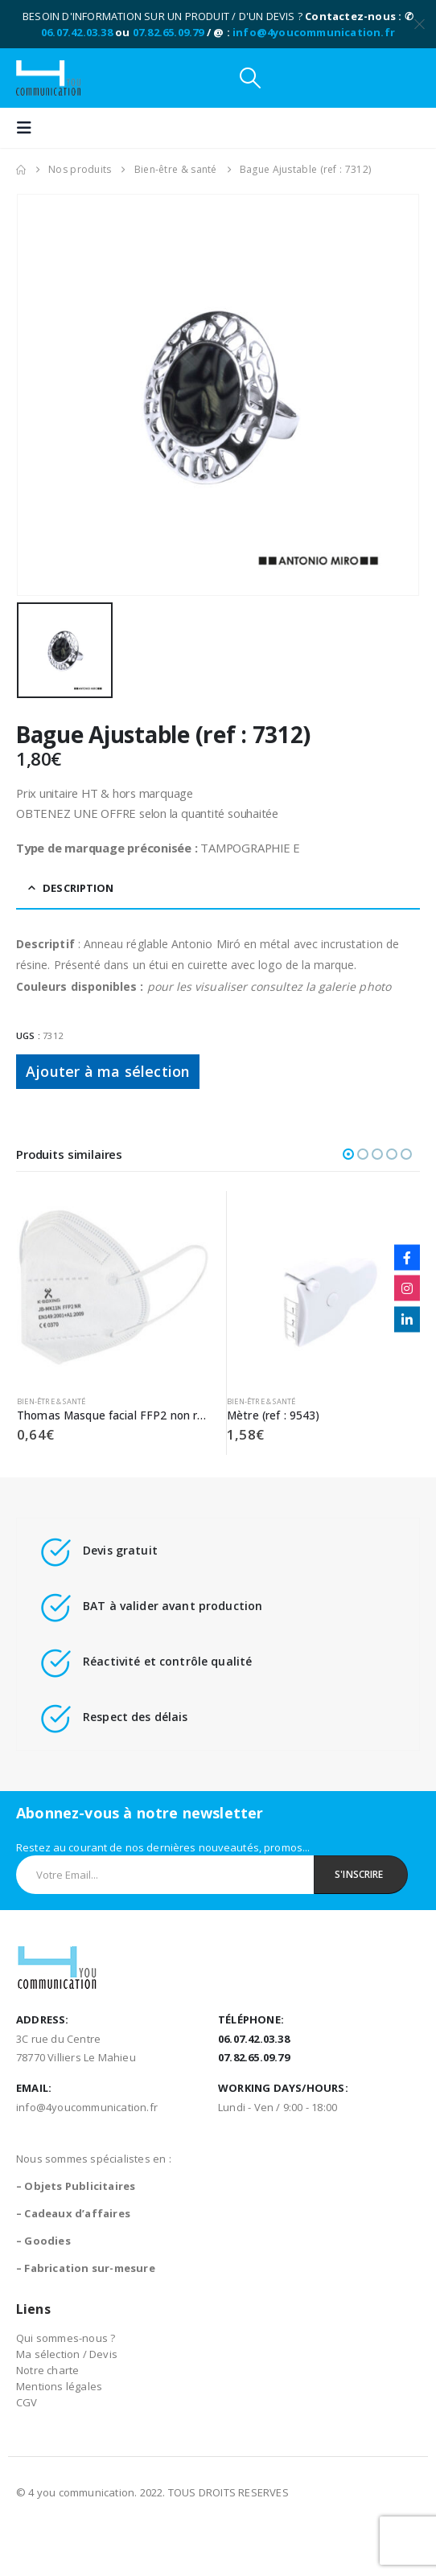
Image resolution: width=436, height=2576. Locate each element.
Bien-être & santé (51, 1401)
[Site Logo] (48, 78)
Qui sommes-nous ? (65, 2338)
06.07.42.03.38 (77, 32)
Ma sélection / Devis (66, 2354)
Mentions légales (59, 2386)
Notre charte (47, 2370)
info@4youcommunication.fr (313, 32)
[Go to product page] (113, 1287)
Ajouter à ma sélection (108, 1071)
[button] (250, 78)
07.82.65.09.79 (168, 32)
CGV (27, 2402)
